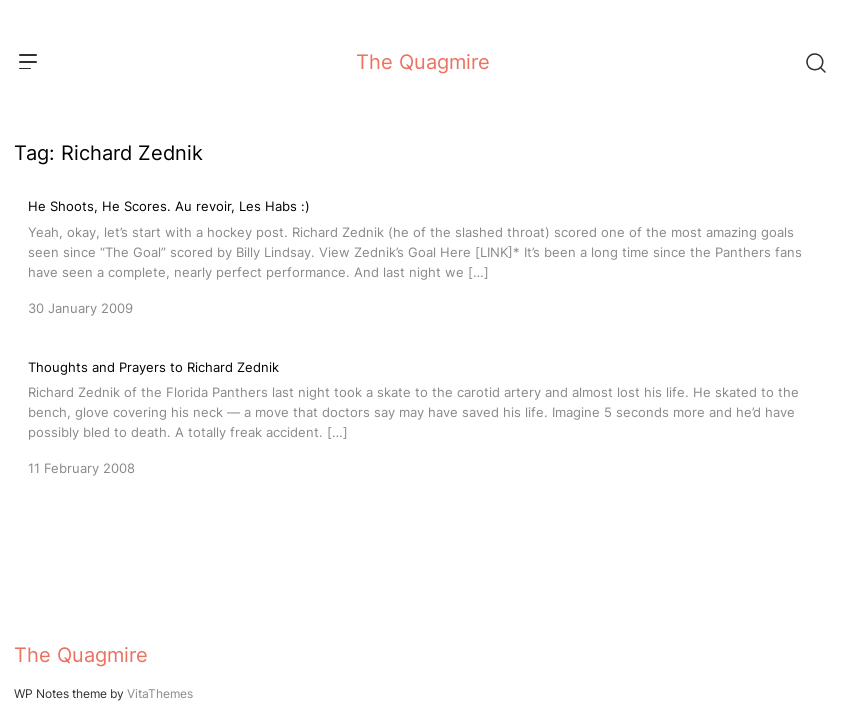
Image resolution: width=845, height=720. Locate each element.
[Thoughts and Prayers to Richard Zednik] (422, 416)
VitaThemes (160, 693)
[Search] (815, 62)
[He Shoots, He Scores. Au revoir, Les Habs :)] (422, 255)
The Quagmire (423, 62)
